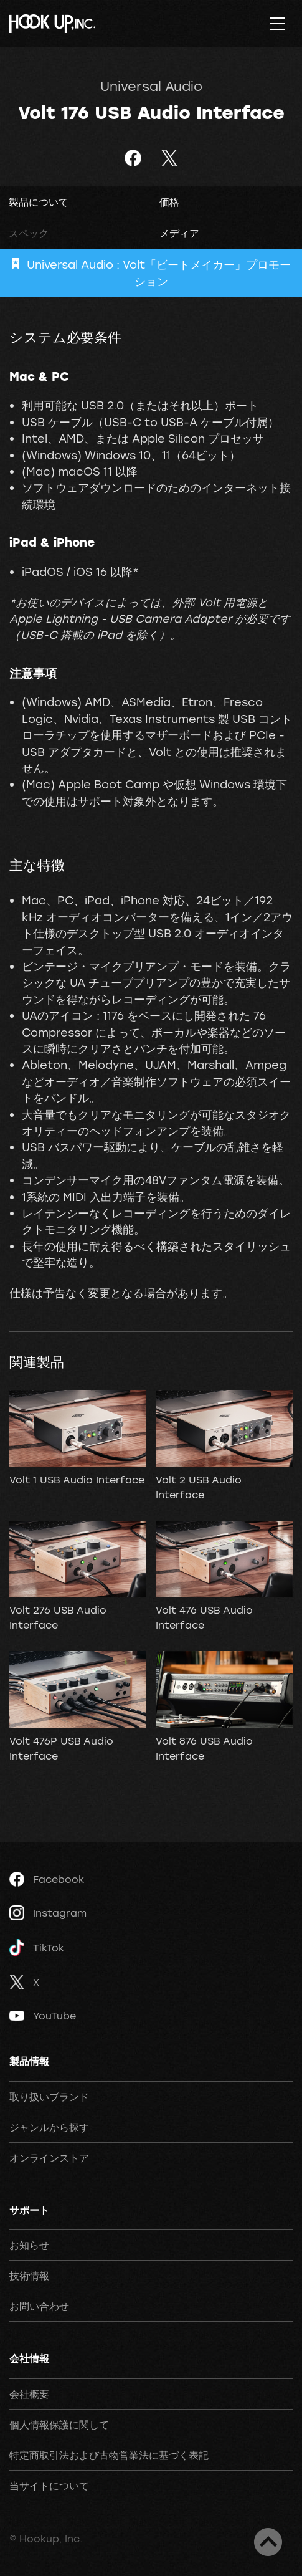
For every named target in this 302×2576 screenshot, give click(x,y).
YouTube (42, 2016)
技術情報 (29, 2275)
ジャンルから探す (49, 2127)
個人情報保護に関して (59, 2424)
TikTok (36, 1947)
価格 (169, 202)
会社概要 (29, 2394)
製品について (38, 202)
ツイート (169, 158)
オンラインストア (49, 2158)
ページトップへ (268, 2542)
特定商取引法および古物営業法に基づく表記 (109, 2455)
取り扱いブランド (49, 2097)
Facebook (46, 1879)
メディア (179, 233)
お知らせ (29, 2245)
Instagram (48, 1912)
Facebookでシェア (133, 158)
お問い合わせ (39, 2306)
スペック (29, 233)
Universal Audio (151, 86)
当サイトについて (49, 2485)
